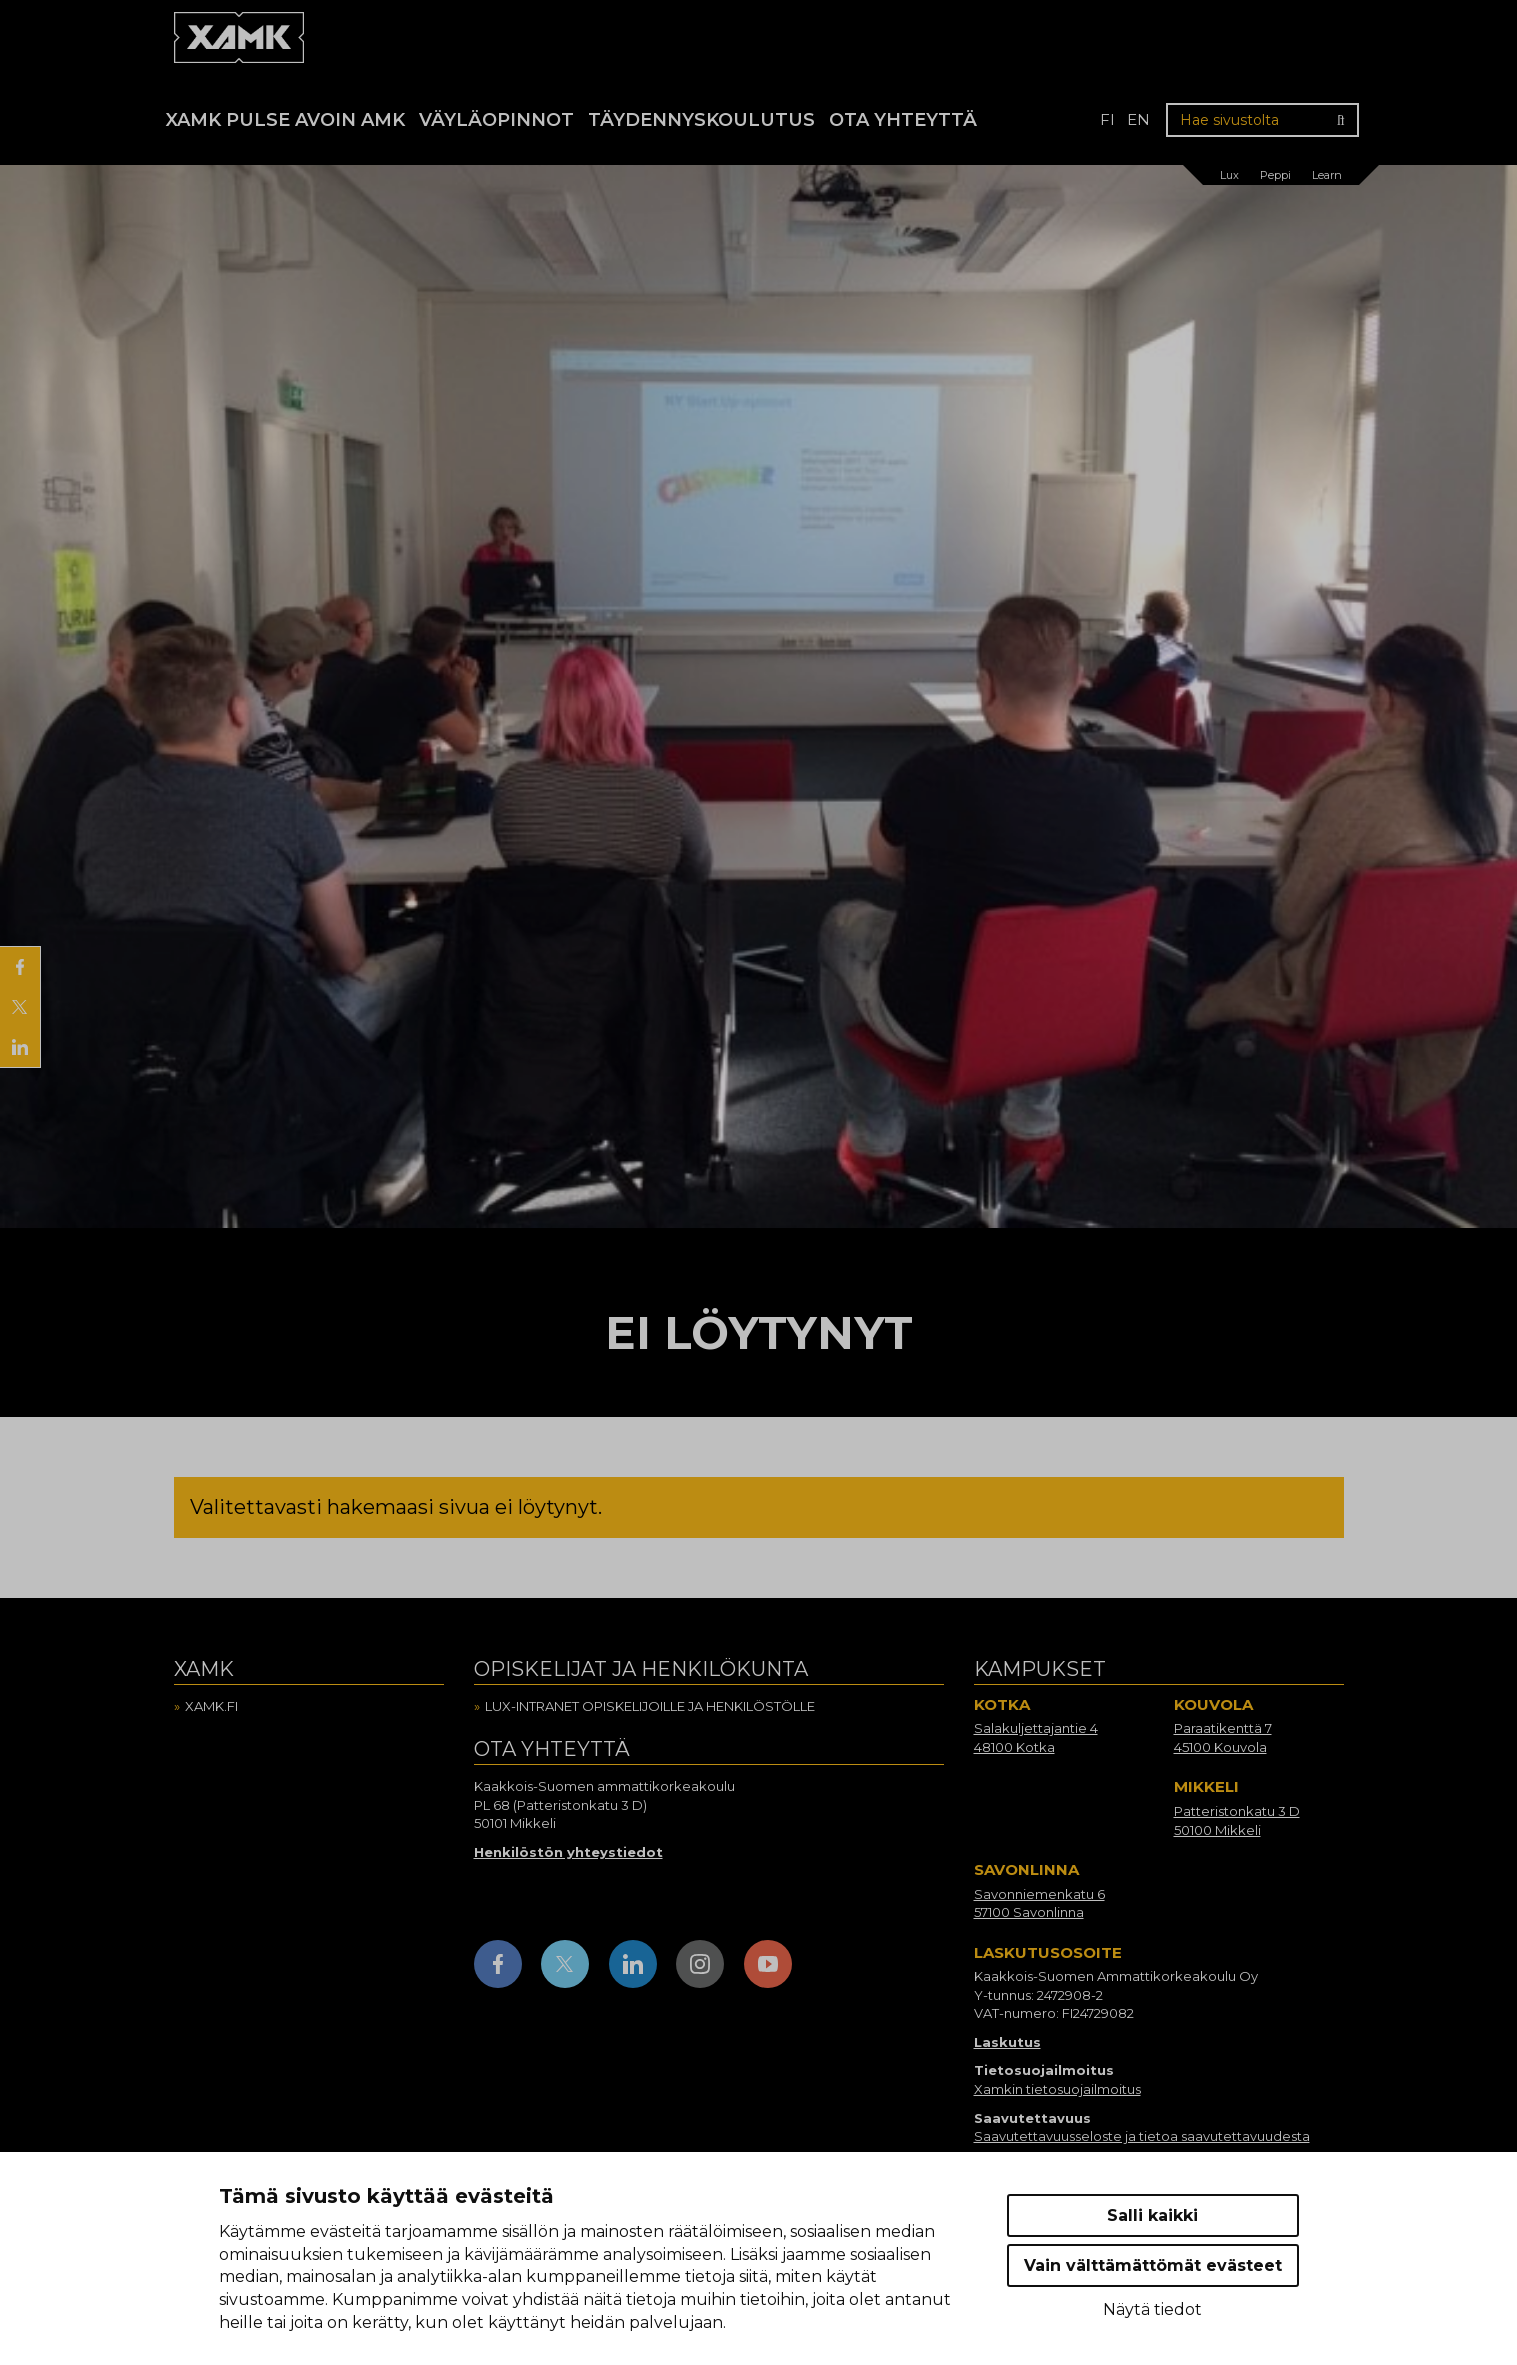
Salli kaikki (1152, 2215)
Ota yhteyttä (903, 120)
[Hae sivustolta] (1262, 120)
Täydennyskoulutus (701, 120)
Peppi (1275, 175)
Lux (1229, 175)
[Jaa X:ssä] (20, 1007)
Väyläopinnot (496, 120)
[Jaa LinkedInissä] (20, 1047)
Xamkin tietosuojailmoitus (1057, 2089)
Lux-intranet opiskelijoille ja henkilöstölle (650, 1706)
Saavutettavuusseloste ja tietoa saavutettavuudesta (1142, 2136)
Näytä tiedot (1152, 2309)
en (1138, 119)
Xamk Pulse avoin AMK (285, 120)
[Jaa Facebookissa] (20, 967)
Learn (1327, 175)
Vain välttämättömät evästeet (1153, 2265)
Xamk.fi (211, 1706)
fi (1107, 119)
